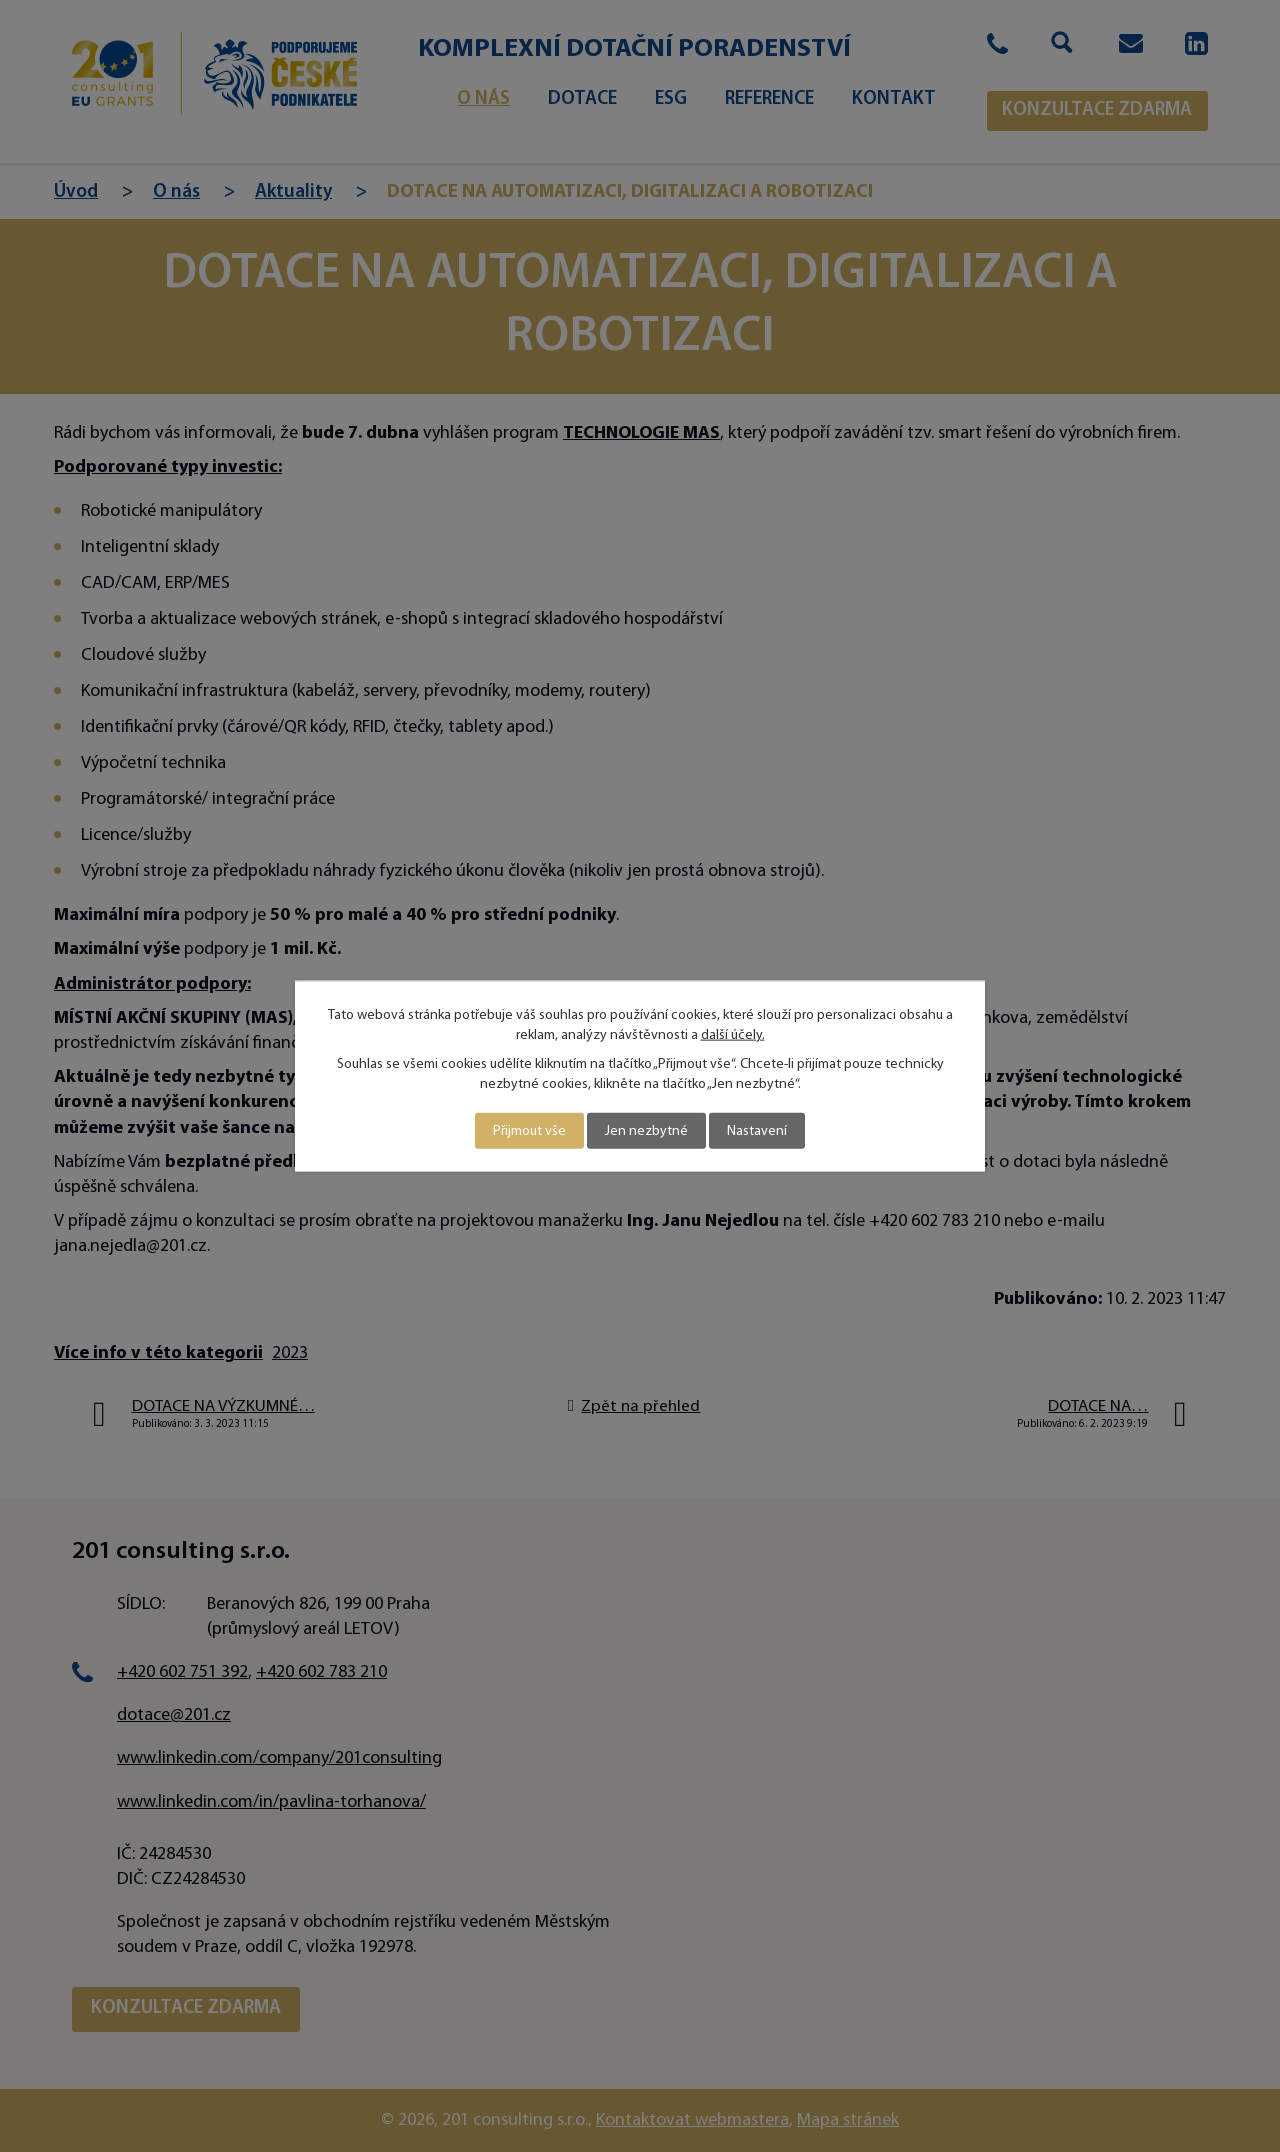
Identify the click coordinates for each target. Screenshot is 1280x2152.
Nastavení (757, 1130)
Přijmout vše (529, 1130)
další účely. (733, 1034)
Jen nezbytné (646, 1130)
